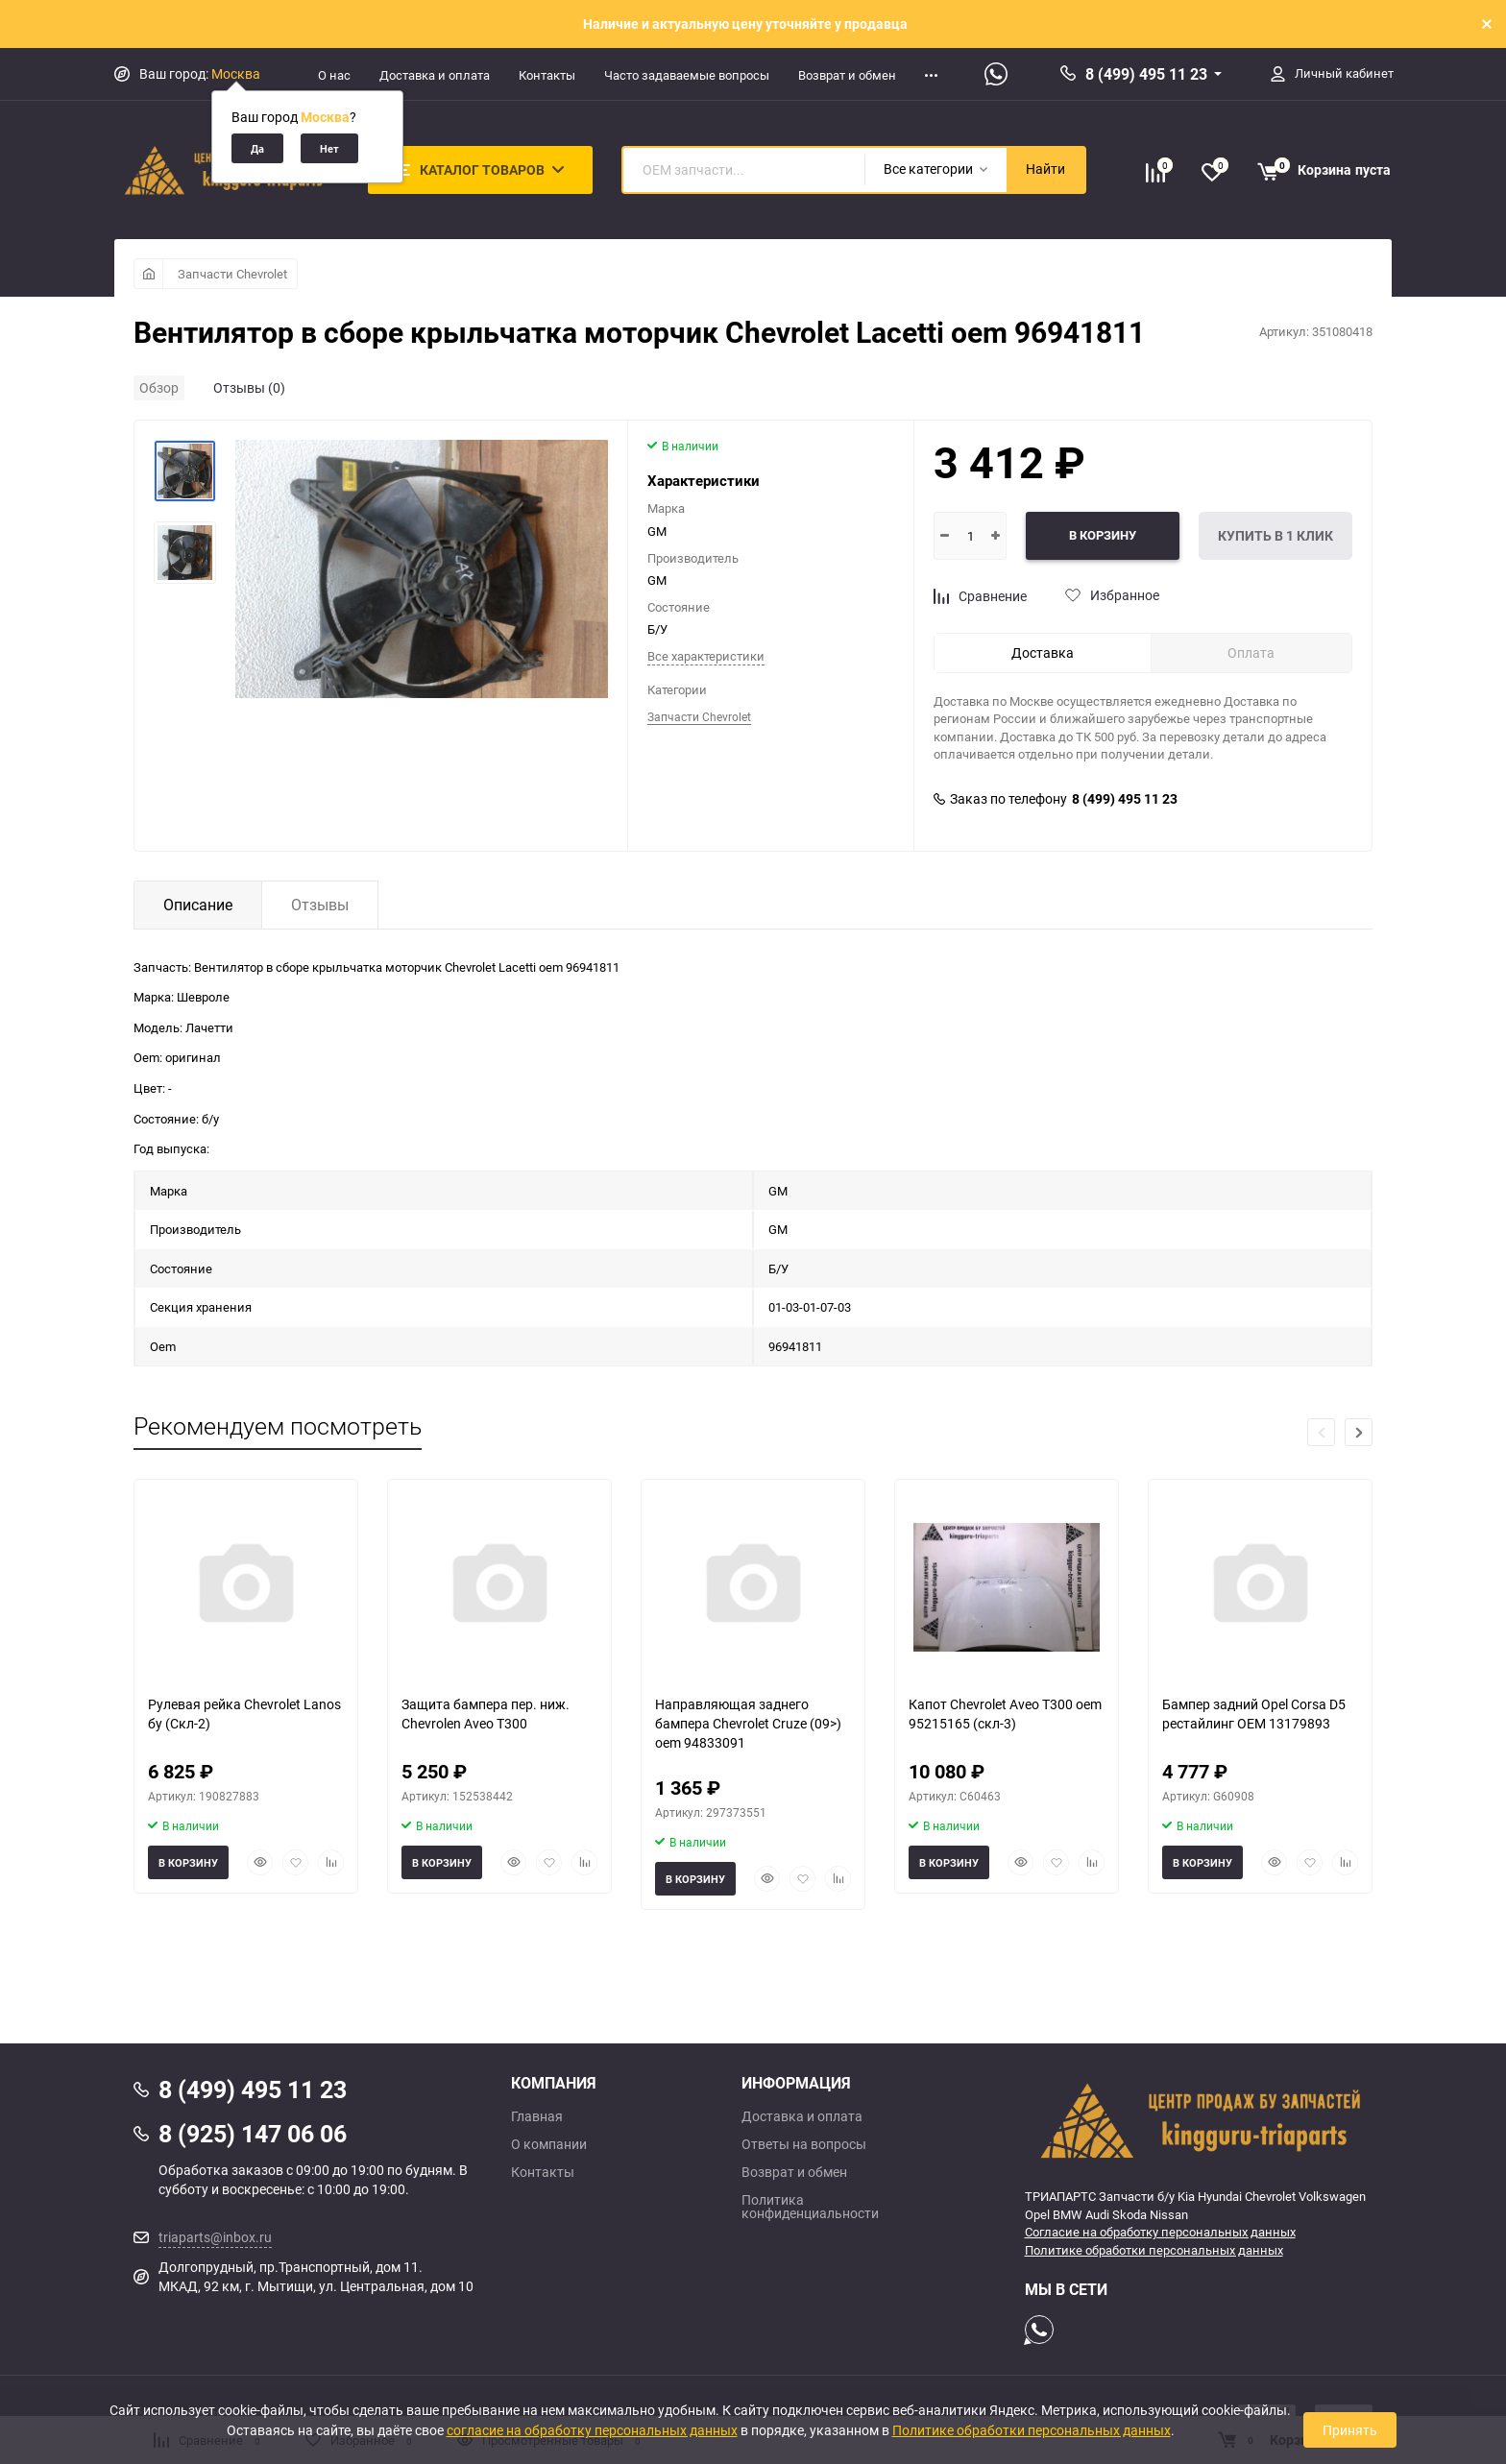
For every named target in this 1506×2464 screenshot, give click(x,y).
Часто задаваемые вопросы (686, 75)
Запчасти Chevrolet (232, 273)
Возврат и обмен (847, 75)
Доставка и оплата (434, 75)
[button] (1358, 1432)
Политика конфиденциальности (810, 2206)
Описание (197, 904)
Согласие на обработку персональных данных (1160, 2231)
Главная (537, 2116)
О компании (549, 2144)
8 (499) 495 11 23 (1146, 74)
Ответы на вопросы (803, 2144)
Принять (1350, 2430)
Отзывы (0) (249, 387)
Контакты (547, 75)
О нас (334, 75)
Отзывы (320, 904)
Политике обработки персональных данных (1154, 2250)
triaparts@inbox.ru (215, 2237)
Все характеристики (706, 655)
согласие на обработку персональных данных (592, 2430)
